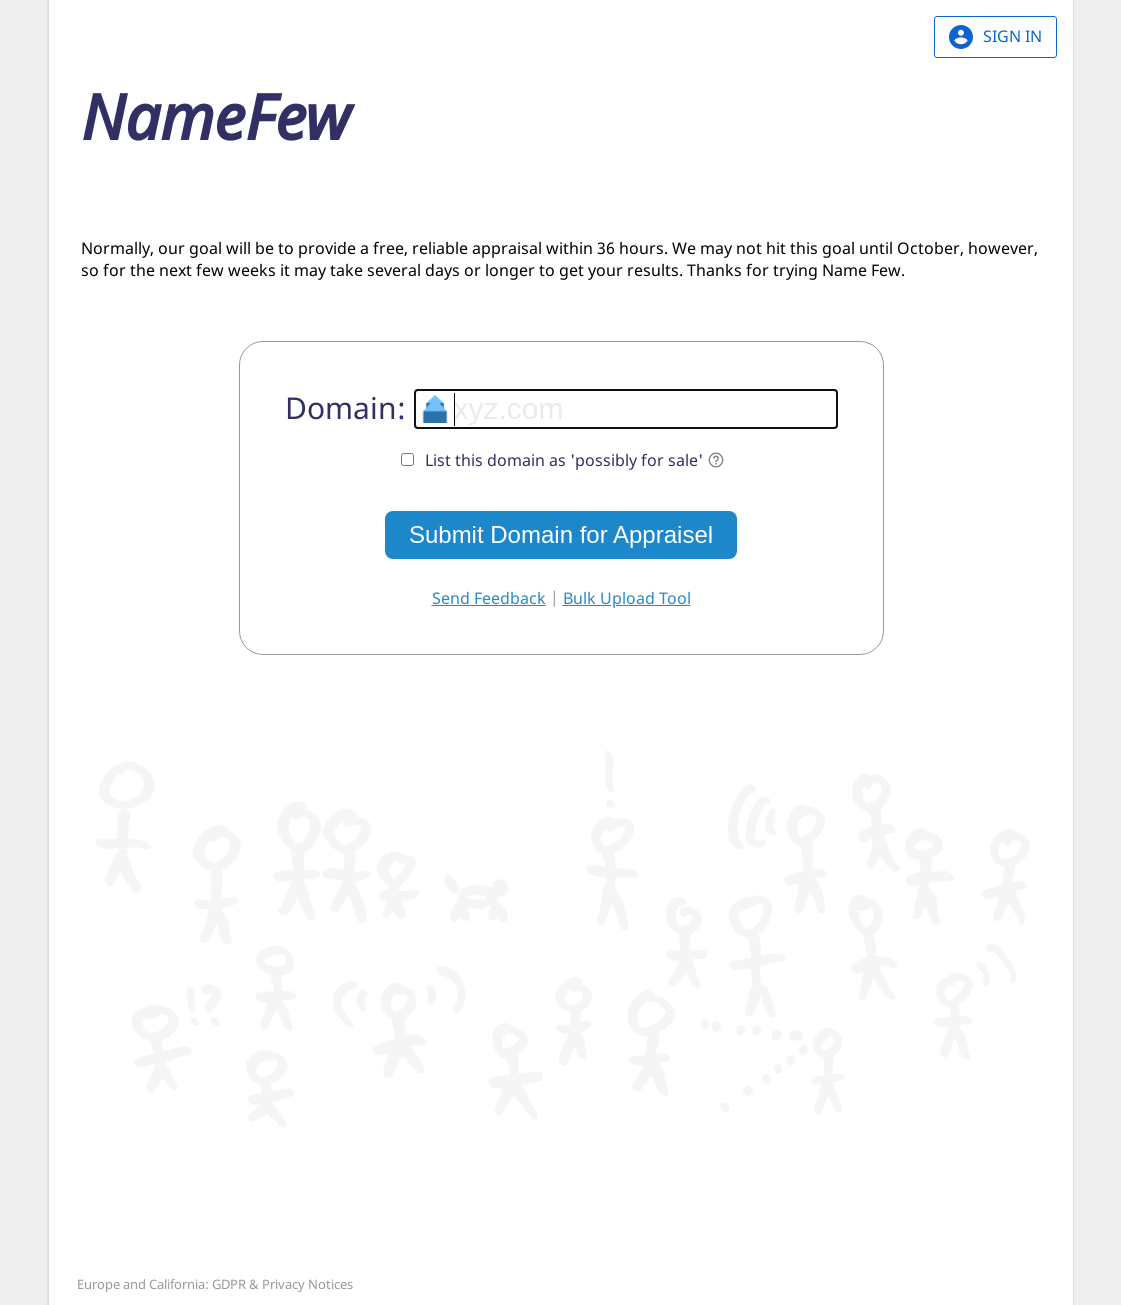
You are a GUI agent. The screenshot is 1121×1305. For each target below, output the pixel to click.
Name (215, 116)
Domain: (345, 407)
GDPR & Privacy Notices (282, 1284)
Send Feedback (489, 598)
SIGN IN (995, 37)
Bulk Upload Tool (627, 598)
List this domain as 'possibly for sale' (575, 460)
